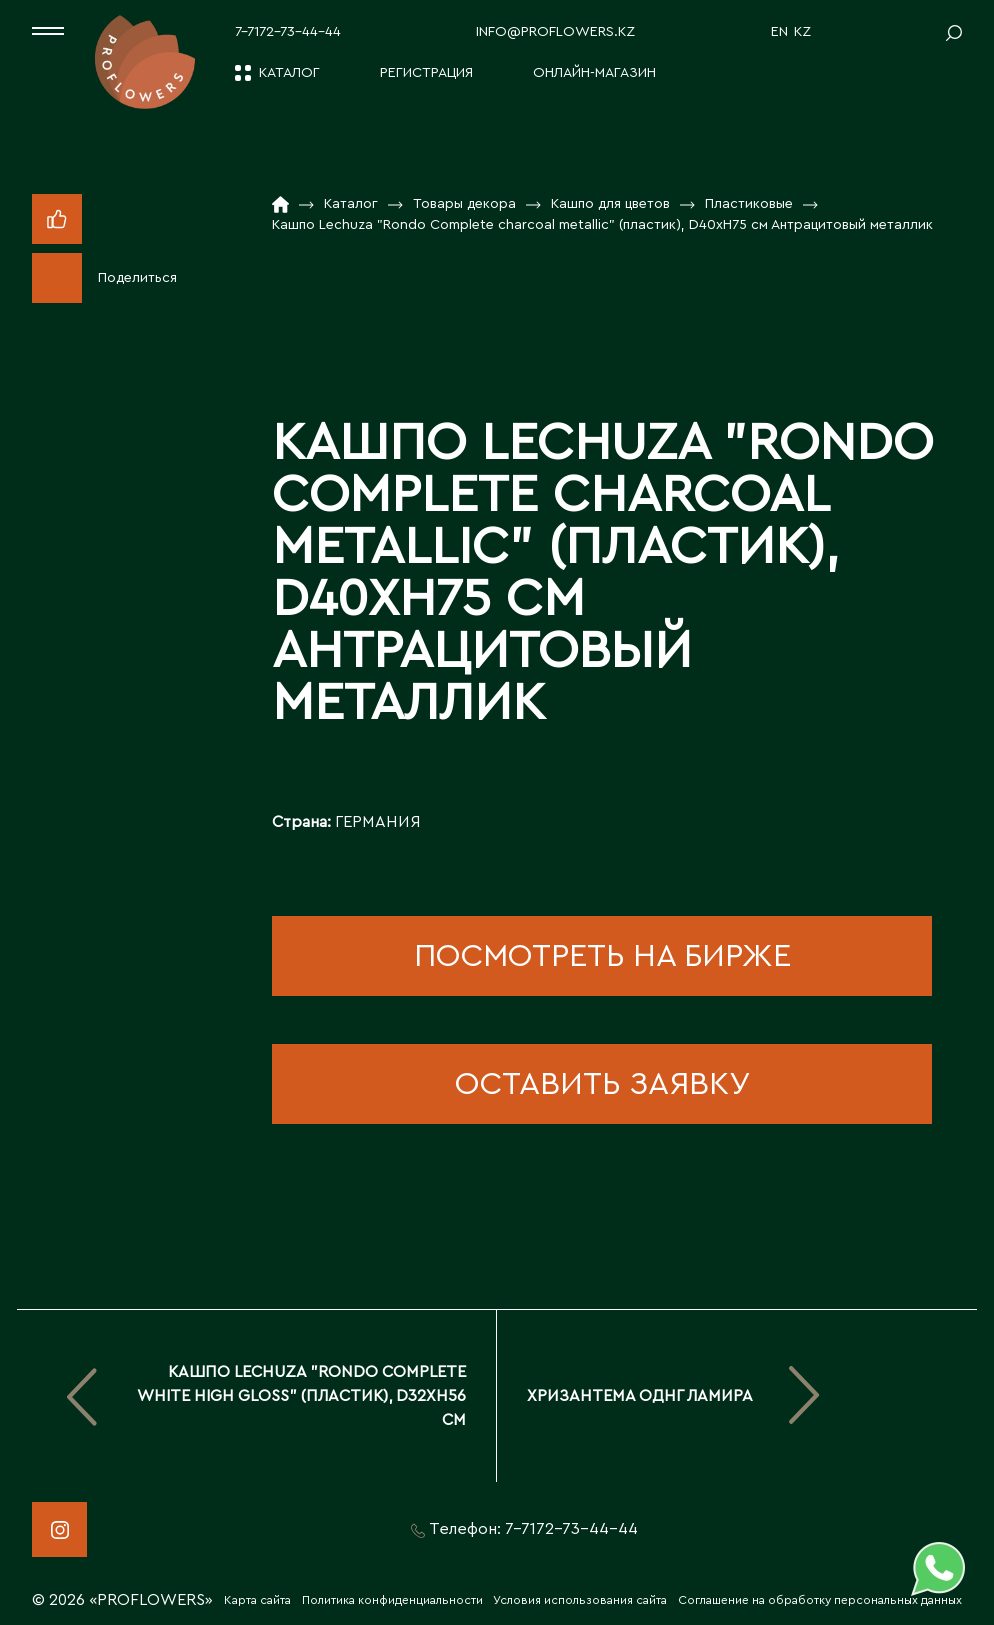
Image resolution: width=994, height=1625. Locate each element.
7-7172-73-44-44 (288, 32)
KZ (802, 32)
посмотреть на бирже (602, 956)
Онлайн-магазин (594, 73)
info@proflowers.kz (555, 32)
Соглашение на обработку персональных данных (820, 1600)
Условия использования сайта (580, 1600)
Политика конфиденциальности (392, 1600)
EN (779, 32)
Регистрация (426, 73)
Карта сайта (257, 1600)
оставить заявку (602, 1084)
